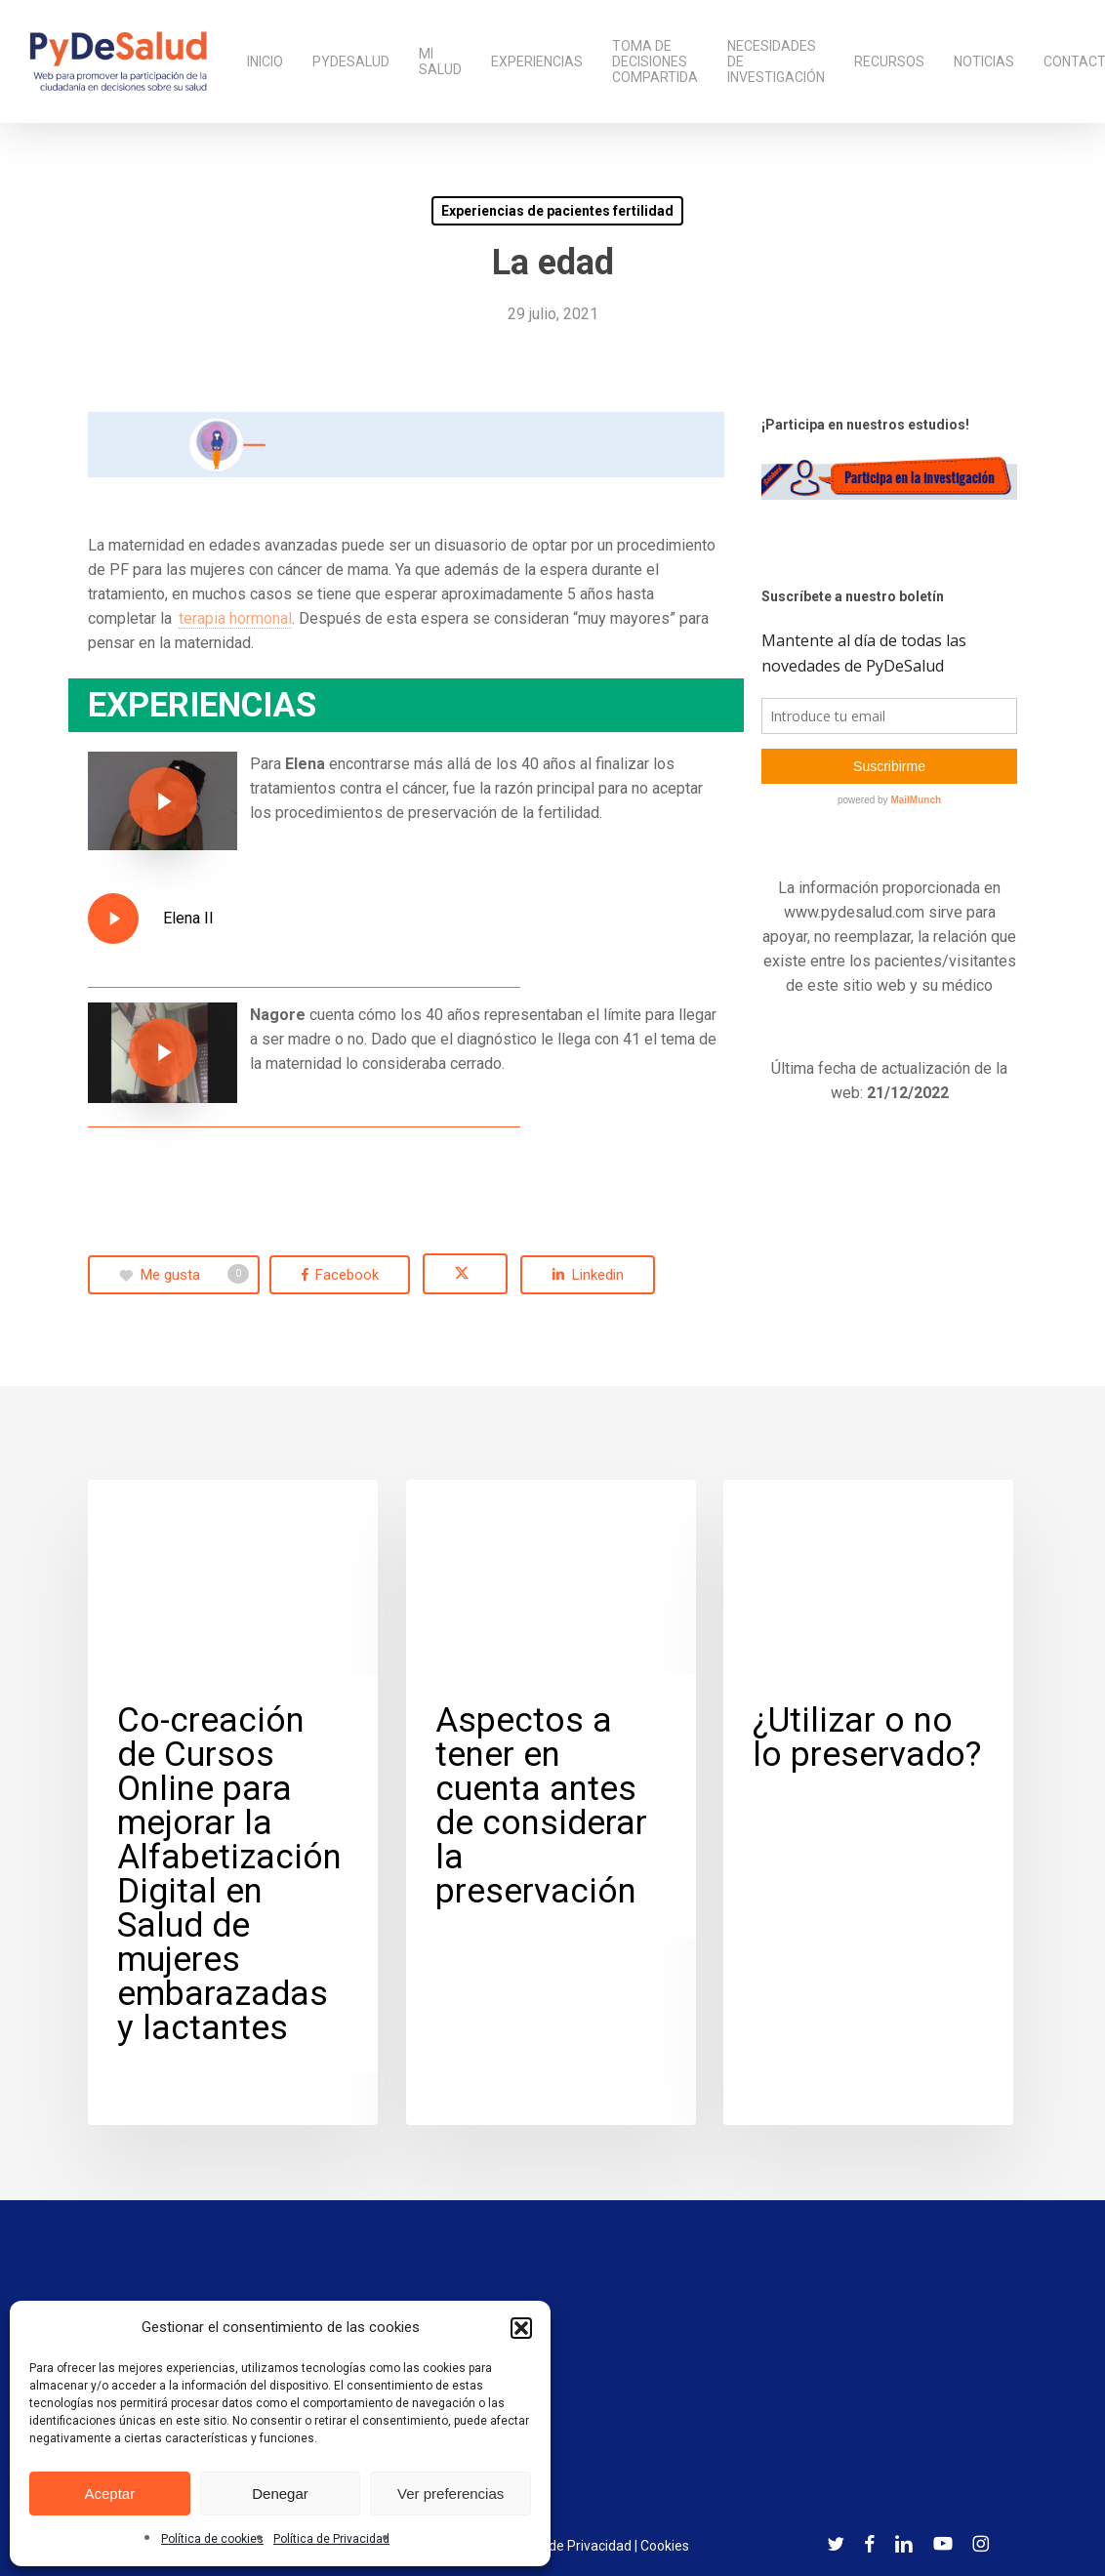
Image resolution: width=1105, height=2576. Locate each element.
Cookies (664, 2546)
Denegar (280, 2493)
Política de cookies (212, 2539)
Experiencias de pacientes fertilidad (557, 211)
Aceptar (109, 2493)
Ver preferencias (450, 2493)
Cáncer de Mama (173, 1511)
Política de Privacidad (331, 2539)
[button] (521, 2328)
